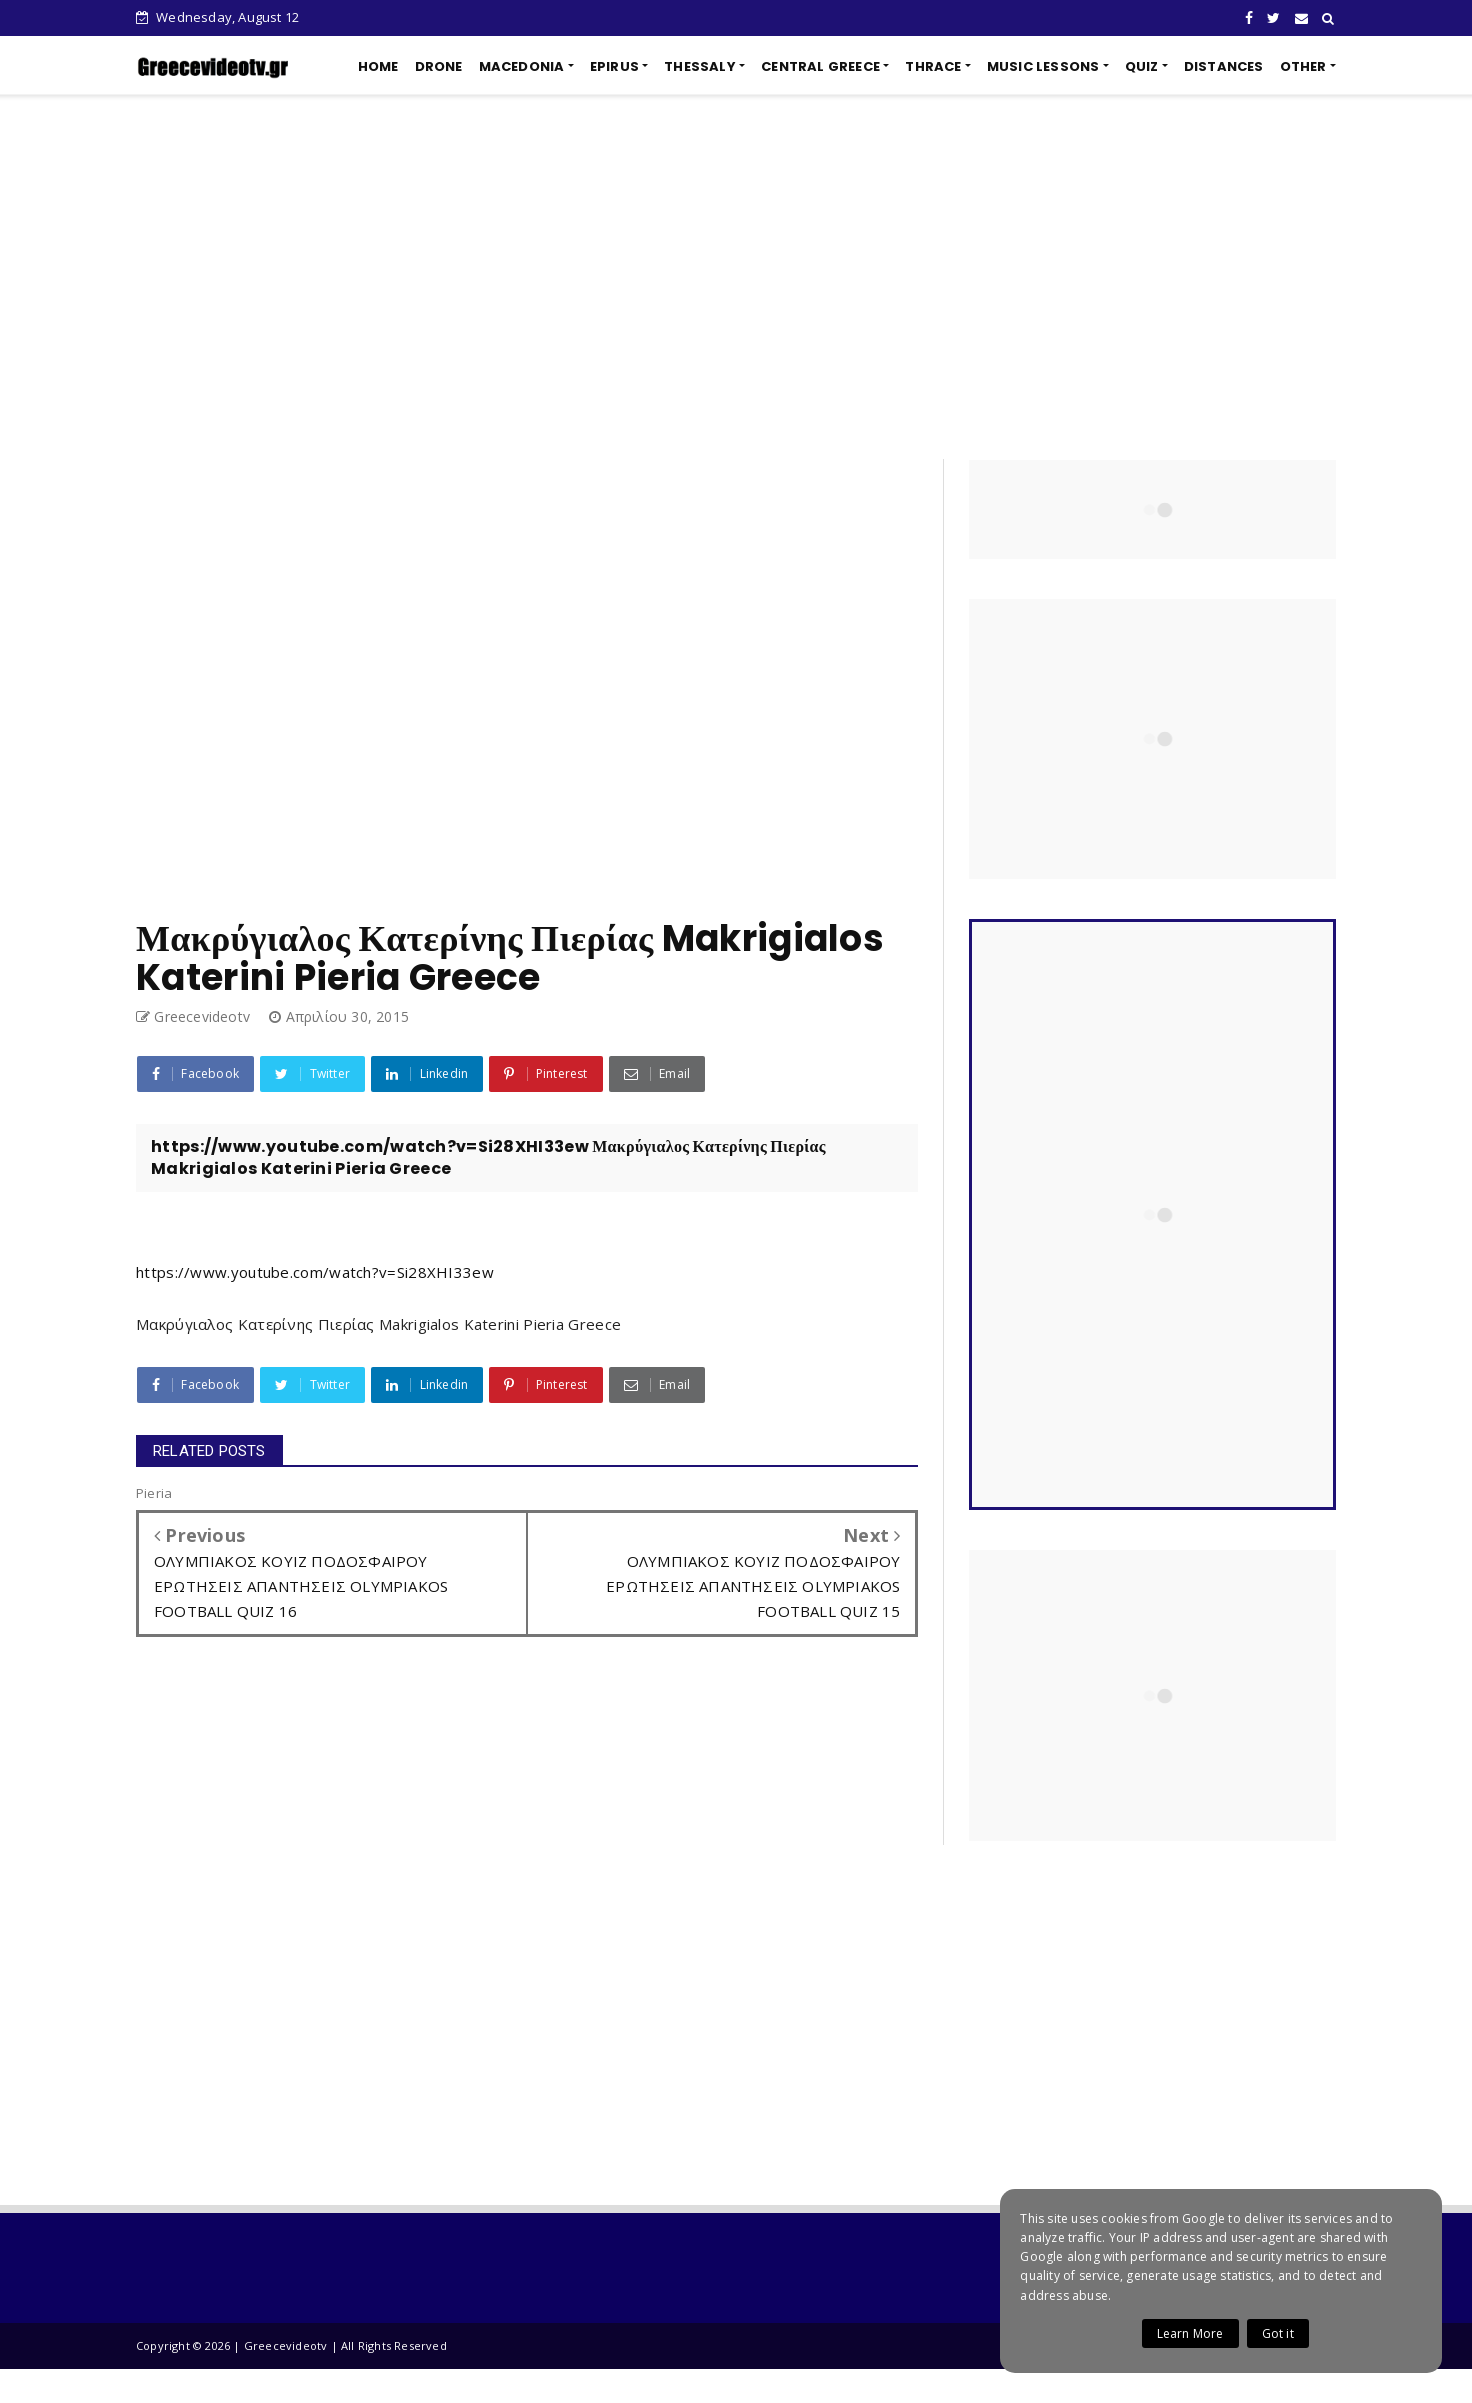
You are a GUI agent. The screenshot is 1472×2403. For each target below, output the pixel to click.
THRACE (933, 66)
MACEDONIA (522, 66)
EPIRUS (614, 66)
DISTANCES (1224, 66)
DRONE (439, 66)
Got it (1278, 2333)
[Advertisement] (736, 277)
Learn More (1190, 2333)
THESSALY (700, 66)
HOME (378, 66)
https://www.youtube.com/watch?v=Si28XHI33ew (315, 1272)
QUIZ (1142, 66)
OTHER (1303, 66)
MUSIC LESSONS (1043, 66)
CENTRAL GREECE (820, 66)
